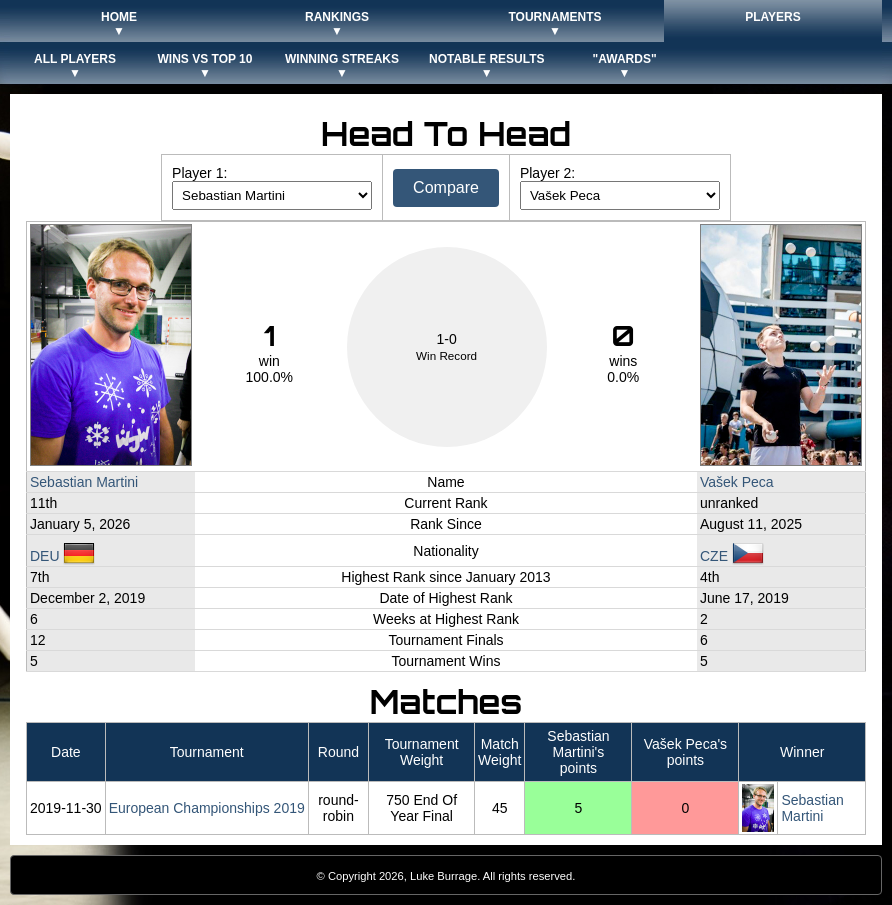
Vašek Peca (737, 482)
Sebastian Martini (84, 482)
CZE (732, 556)
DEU (62, 556)
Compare (446, 187)
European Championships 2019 (207, 808)
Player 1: (199, 173)
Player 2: (547, 173)
